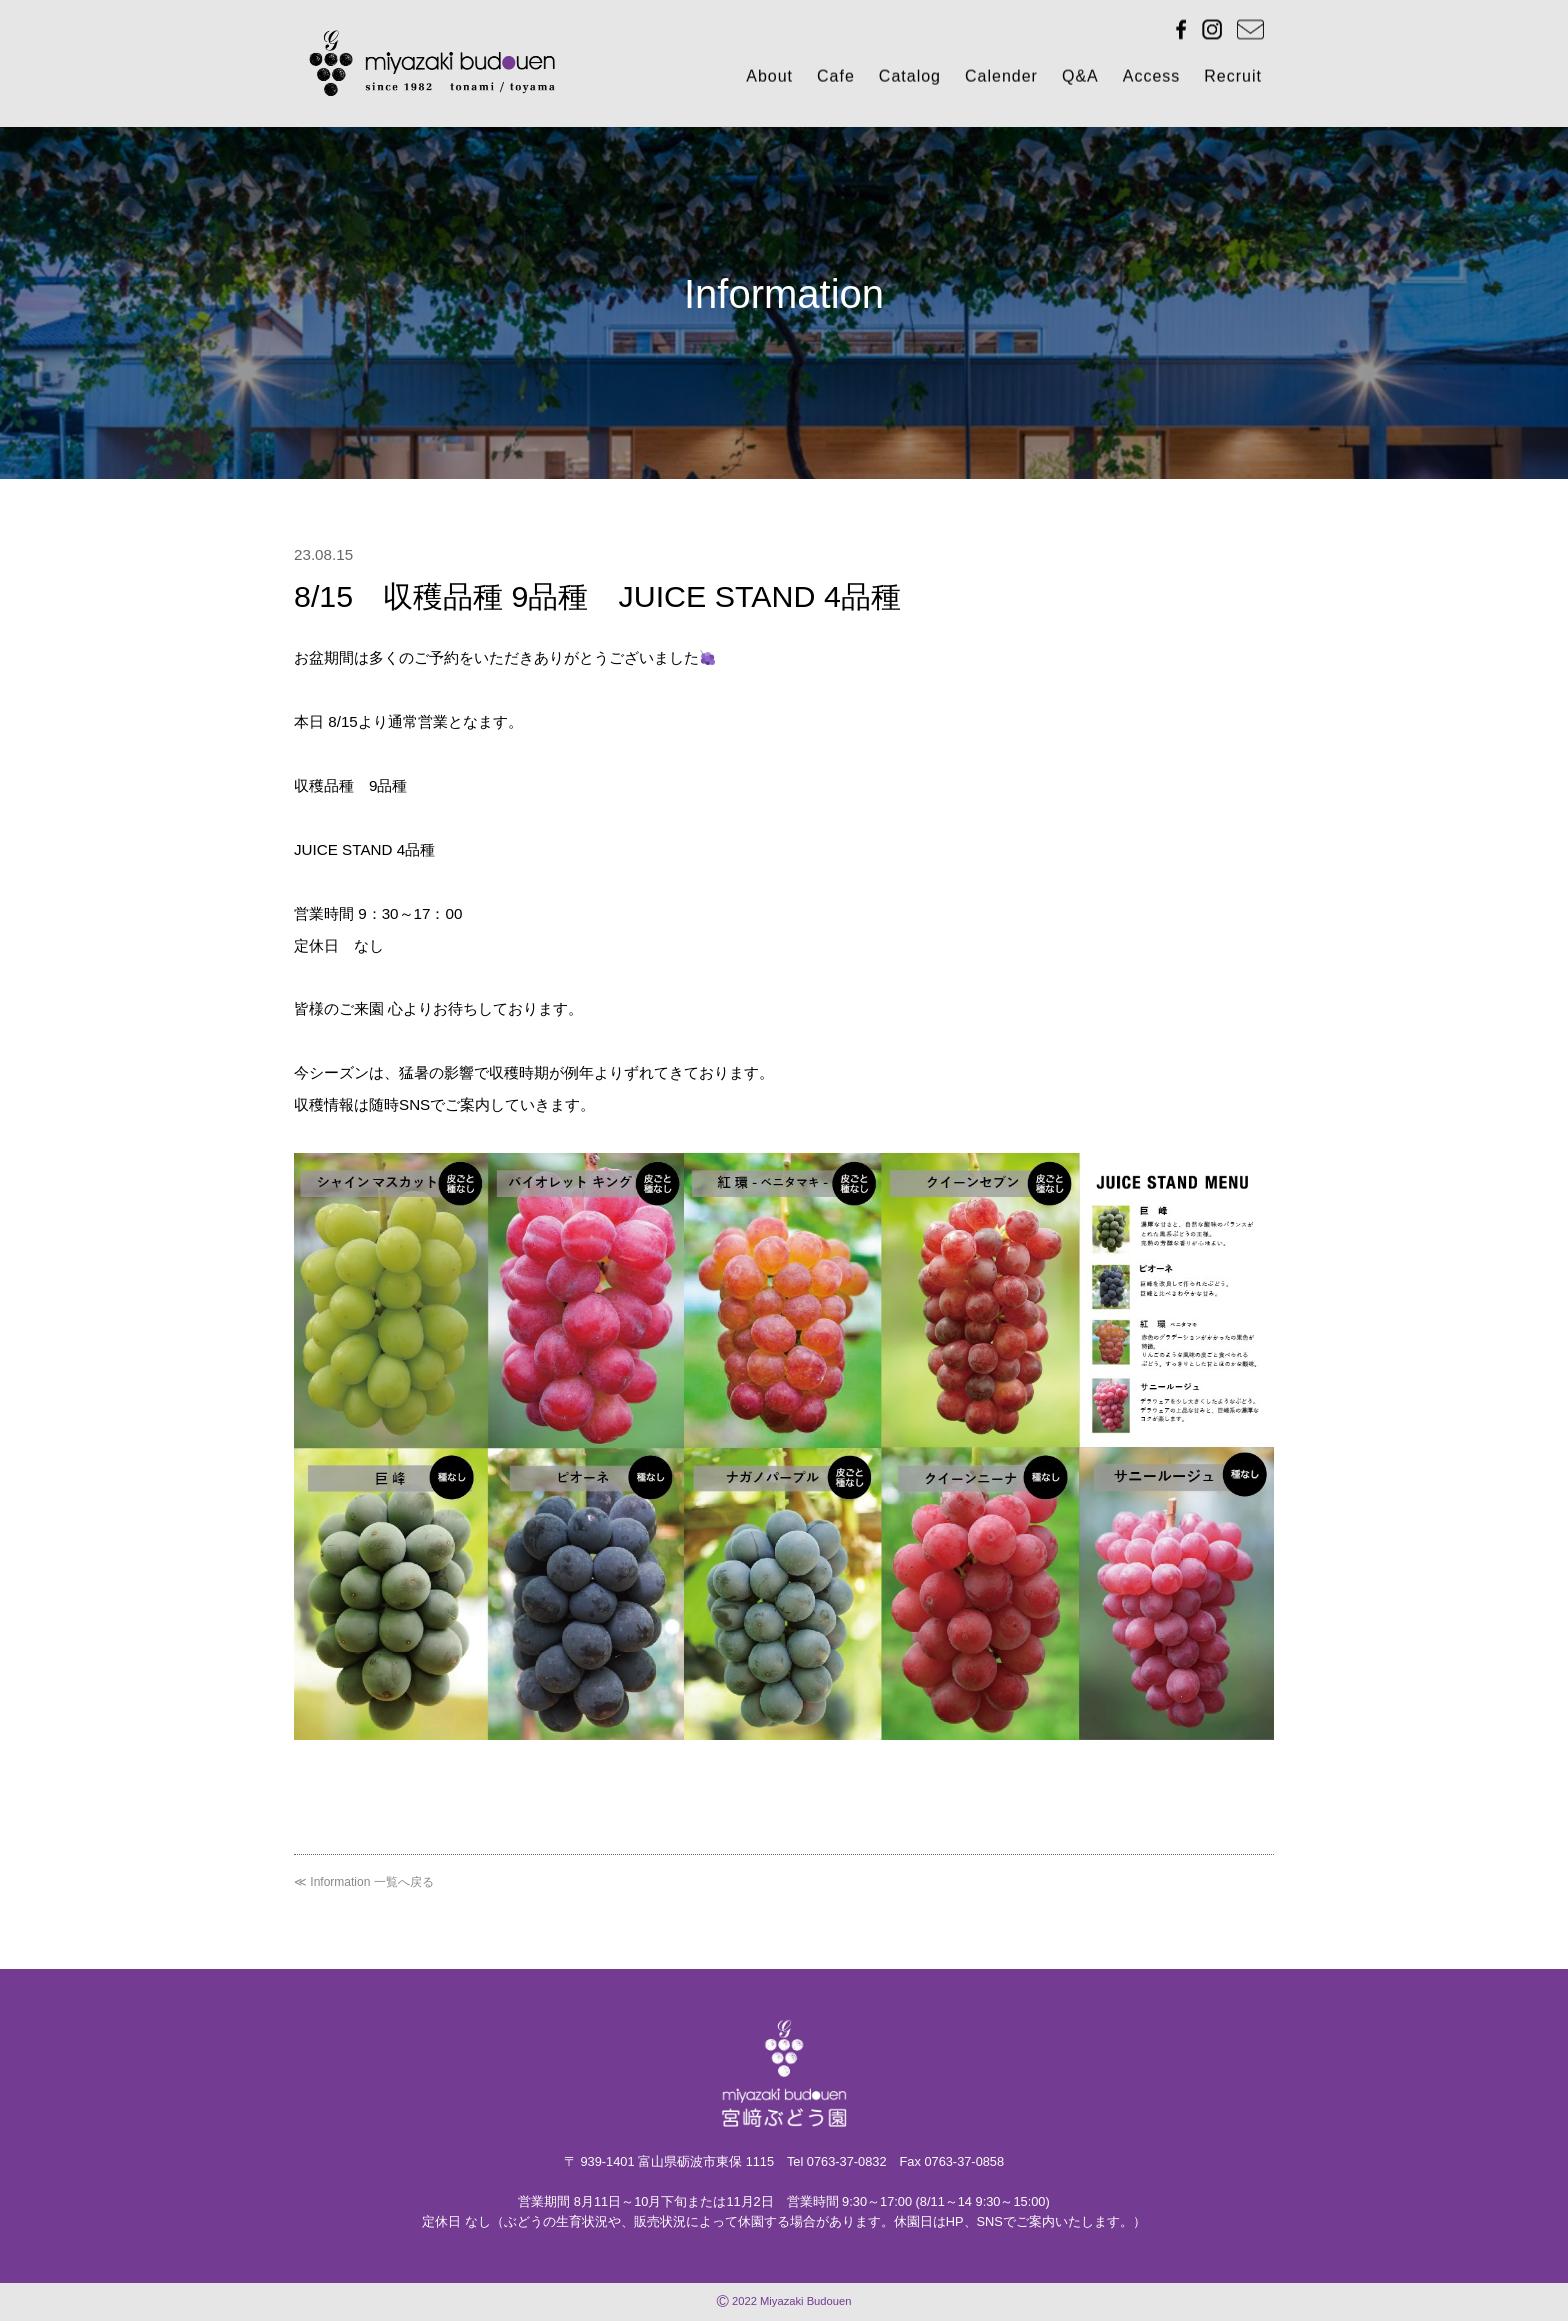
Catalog (910, 78)
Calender (1001, 78)
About (769, 78)
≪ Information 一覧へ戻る (364, 1882)
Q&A (1080, 78)
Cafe (836, 78)
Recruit (1233, 78)
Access (1152, 78)
